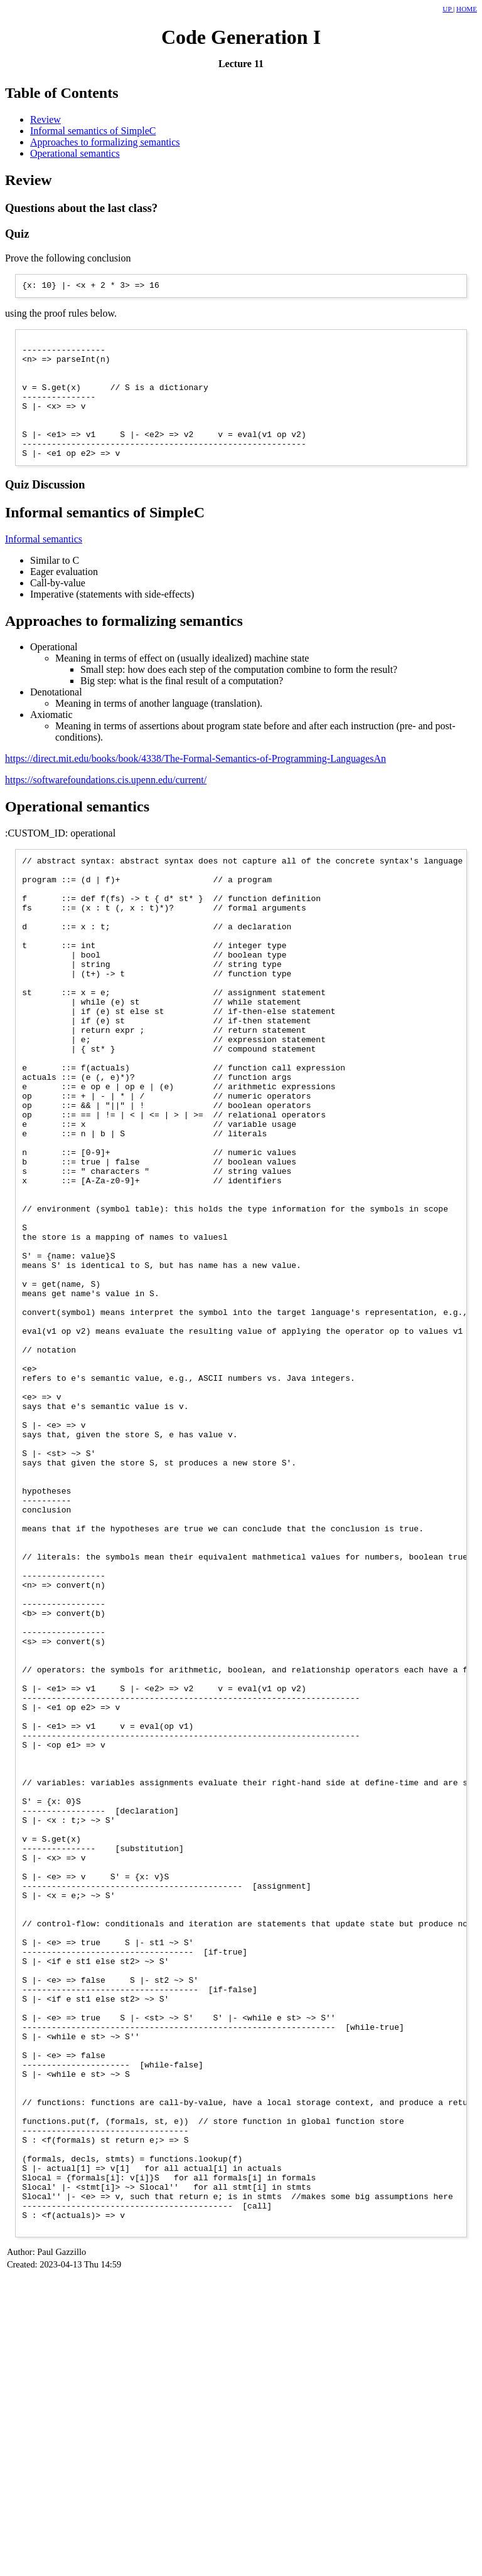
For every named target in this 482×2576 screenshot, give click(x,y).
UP (447, 9)
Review (45, 119)
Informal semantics (43, 565)
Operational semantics (75, 153)
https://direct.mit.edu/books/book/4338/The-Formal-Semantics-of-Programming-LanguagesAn (195, 784)
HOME (466, 9)
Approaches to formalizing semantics (105, 142)
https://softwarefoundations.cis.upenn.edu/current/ (105, 806)
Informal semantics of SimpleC (93, 130)
